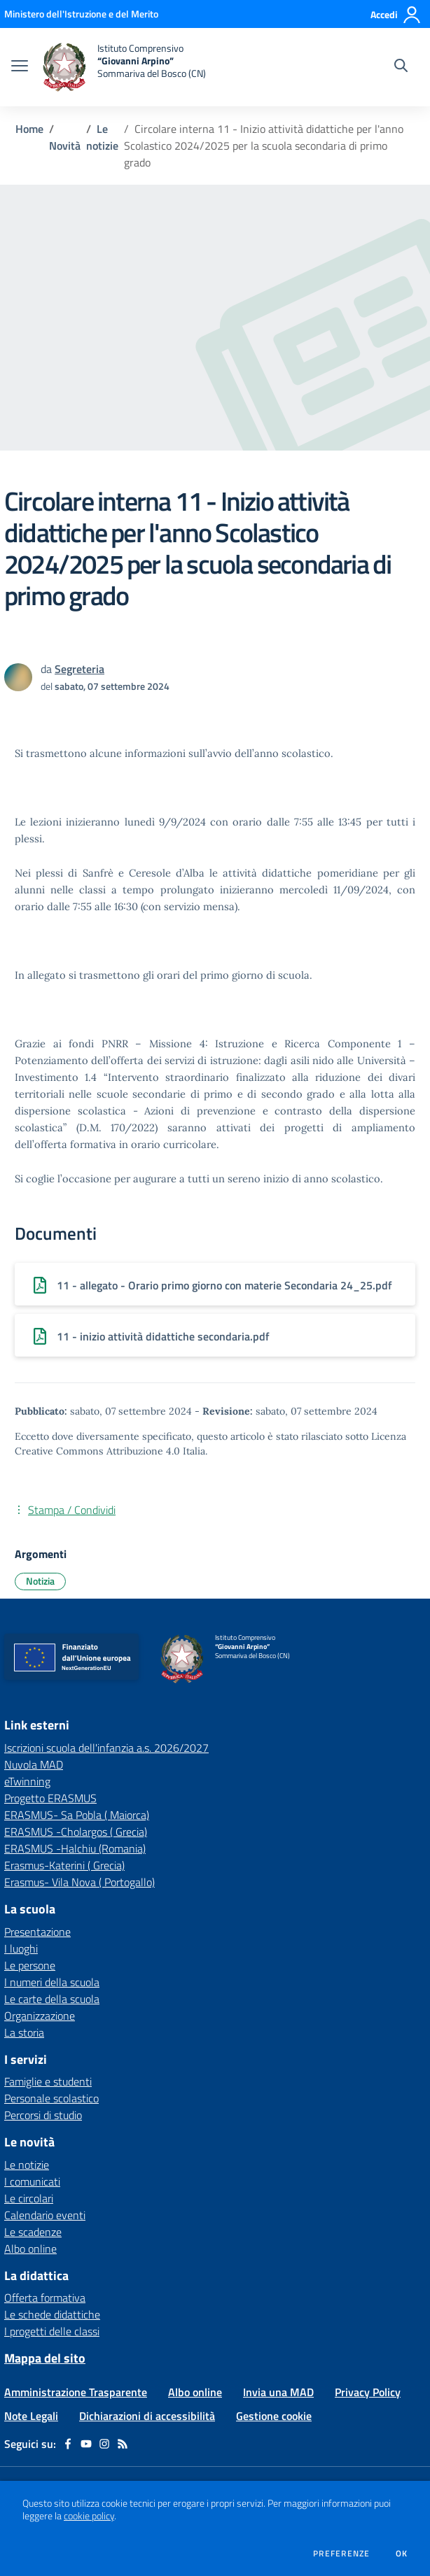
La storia (24, 2032)
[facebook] (68, 2443)
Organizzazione (39, 2015)
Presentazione (37, 1931)
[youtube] (86, 2443)
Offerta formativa (44, 2297)
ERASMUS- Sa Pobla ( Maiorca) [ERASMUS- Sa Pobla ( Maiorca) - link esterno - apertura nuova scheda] (76, 1814)
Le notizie (102, 137)
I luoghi (21, 1948)
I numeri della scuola (51, 1982)
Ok (402, 2553)
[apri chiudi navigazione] (19, 67)
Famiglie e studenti (48, 2081)
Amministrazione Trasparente (75, 2392)
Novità (65, 145)
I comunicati (32, 2181)
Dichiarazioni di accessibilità (147, 2415)
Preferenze (341, 2553)
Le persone (29, 1965)
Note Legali (31, 2415)
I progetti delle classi (51, 2331)
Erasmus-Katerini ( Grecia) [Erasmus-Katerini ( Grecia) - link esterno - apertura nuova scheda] (64, 1865)
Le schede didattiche (52, 2314)
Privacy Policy (368, 2392)
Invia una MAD (278, 2392)
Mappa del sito (44, 2358)
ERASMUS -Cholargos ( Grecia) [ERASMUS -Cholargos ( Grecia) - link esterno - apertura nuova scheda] (75, 1831)
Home (29, 128)
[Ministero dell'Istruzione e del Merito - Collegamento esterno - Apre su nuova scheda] (81, 13)
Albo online (30, 2248)
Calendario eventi (44, 2215)
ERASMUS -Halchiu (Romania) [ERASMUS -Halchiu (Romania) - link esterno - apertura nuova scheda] (75, 1848)
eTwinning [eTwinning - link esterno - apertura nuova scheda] (27, 1781)
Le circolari (28, 2198)
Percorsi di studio (43, 2115)
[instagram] (104, 2443)
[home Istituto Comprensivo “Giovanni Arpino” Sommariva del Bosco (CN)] (124, 67)
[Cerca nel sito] (401, 67)
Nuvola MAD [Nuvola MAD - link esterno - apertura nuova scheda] (33, 1764)
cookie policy (89, 2516)
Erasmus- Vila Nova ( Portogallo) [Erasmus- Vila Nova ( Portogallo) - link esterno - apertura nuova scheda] (79, 1882)
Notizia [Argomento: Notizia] (40, 1580)
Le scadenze (33, 2231)
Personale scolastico (51, 2098)
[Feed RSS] (122, 2443)
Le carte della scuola (51, 1998)
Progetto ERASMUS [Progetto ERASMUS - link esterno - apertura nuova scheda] (50, 1798)
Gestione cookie (274, 2415)
